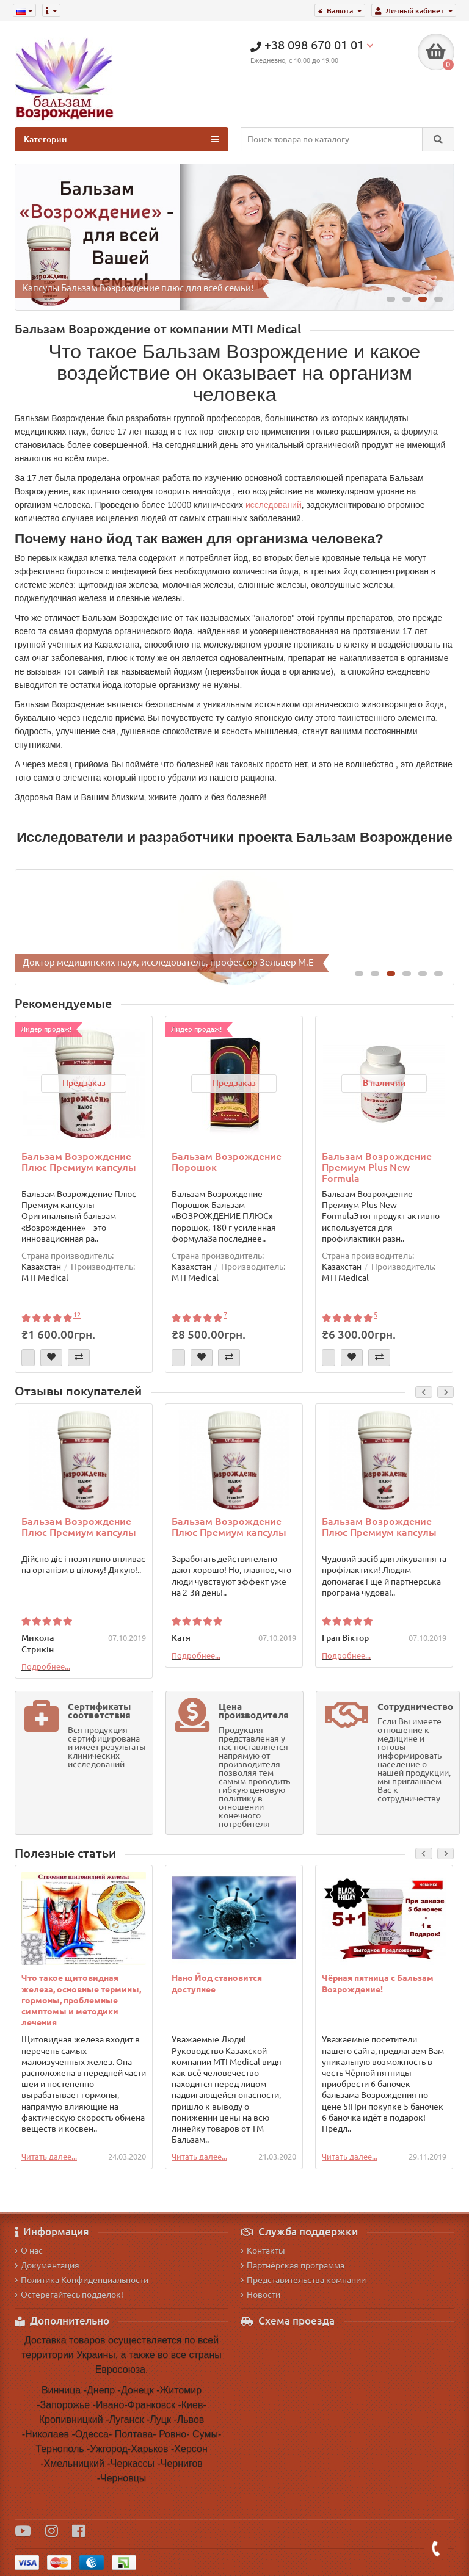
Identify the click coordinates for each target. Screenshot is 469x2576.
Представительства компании (303, 2280)
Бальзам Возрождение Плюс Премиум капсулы (78, 1162)
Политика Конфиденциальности (81, 2280)
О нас (29, 2251)
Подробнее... (45, 1666)
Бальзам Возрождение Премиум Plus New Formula (377, 1167)
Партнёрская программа (292, 2265)
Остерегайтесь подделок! (69, 2294)
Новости (260, 2294)
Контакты (263, 2251)
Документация (47, 2265)
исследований (273, 505)
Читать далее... (49, 2156)
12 (77, 1315)
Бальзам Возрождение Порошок (227, 1162)
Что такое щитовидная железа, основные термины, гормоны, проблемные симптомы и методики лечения (81, 2000)
